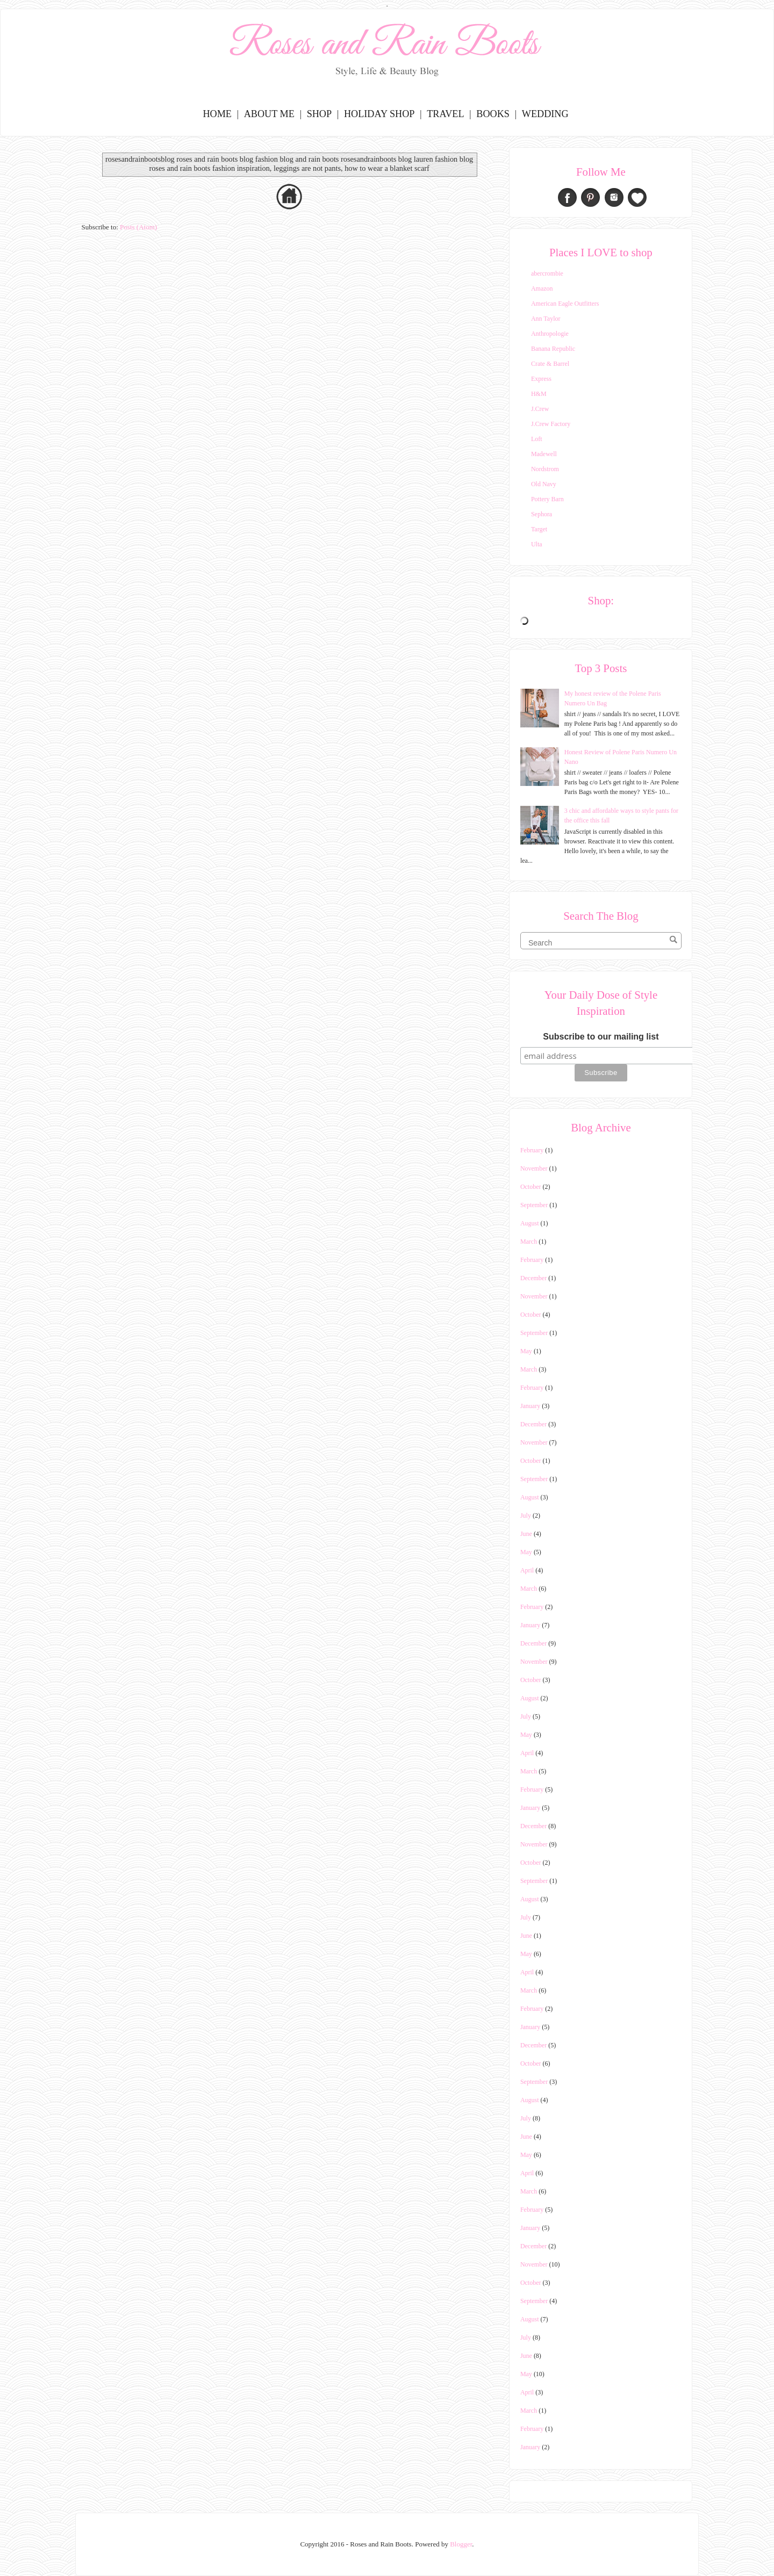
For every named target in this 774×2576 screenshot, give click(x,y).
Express (541, 379)
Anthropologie (550, 333)
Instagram (614, 197)
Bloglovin (637, 197)
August (529, 1223)
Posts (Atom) (138, 227)
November (534, 1168)
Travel (445, 114)
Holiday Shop (379, 114)
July (525, 1515)
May (526, 1351)
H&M (539, 394)
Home (217, 114)
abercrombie (547, 273)
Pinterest (590, 197)
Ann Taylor (546, 318)
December (533, 1278)
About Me (269, 114)
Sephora (541, 514)
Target (539, 529)
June (526, 1534)
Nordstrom (545, 469)
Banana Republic (553, 348)
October (530, 1186)
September (534, 1205)
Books (493, 114)
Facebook (567, 197)
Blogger (461, 2544)
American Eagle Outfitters (565, 303)
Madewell (544, 454)
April (527, 1570)
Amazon (542, 288)
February (531, 1150)
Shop (319, 114)
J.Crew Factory (550, 424)
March (528, 1241)
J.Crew (540, 409)
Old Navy (543, 484)
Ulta (536, 544)
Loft (536, 439)
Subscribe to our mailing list (600, 1036)
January (530, 1406)
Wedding (545, 114)
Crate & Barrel (550, 363)
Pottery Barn (547, 499)
